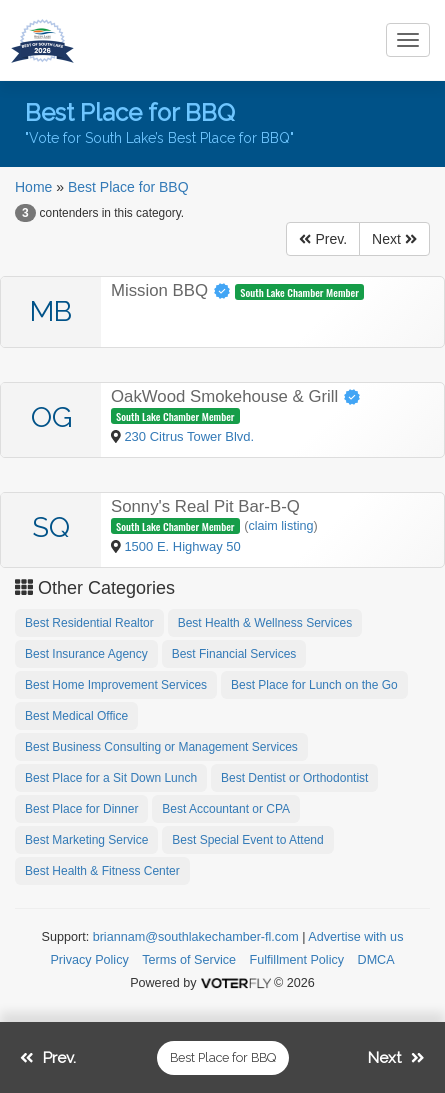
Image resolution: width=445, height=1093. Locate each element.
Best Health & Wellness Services (265, 623)
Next (394, 239)
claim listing (280, 526)
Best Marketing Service (86, 840)
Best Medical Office (76, 716)
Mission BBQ (173, 290)
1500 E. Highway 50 (182, 546)
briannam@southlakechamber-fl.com (196, 937)
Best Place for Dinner (81, 809)
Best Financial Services (234, 654)
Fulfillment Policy (297, 960)
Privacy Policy (89, 960)
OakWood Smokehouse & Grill (236, 396)
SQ (51, 527)
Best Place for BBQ (128, 187)
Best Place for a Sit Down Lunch (111, 778)
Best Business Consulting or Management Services (161, 747)
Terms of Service (189, 960)
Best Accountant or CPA (226, 809)
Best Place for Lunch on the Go (314, 685)
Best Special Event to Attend (247, 840)
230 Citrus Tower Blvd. (189, 436)
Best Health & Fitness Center (102, 871)
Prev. (323, 239)
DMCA (376, 960)
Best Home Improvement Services (116, 685)
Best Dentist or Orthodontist (294, 778)
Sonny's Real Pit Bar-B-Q (205, 506)
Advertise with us (355, 937)
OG (51, 417)
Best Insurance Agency (86, 654)
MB (51, 311)
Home (33, 187)
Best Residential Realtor (89, 623)
